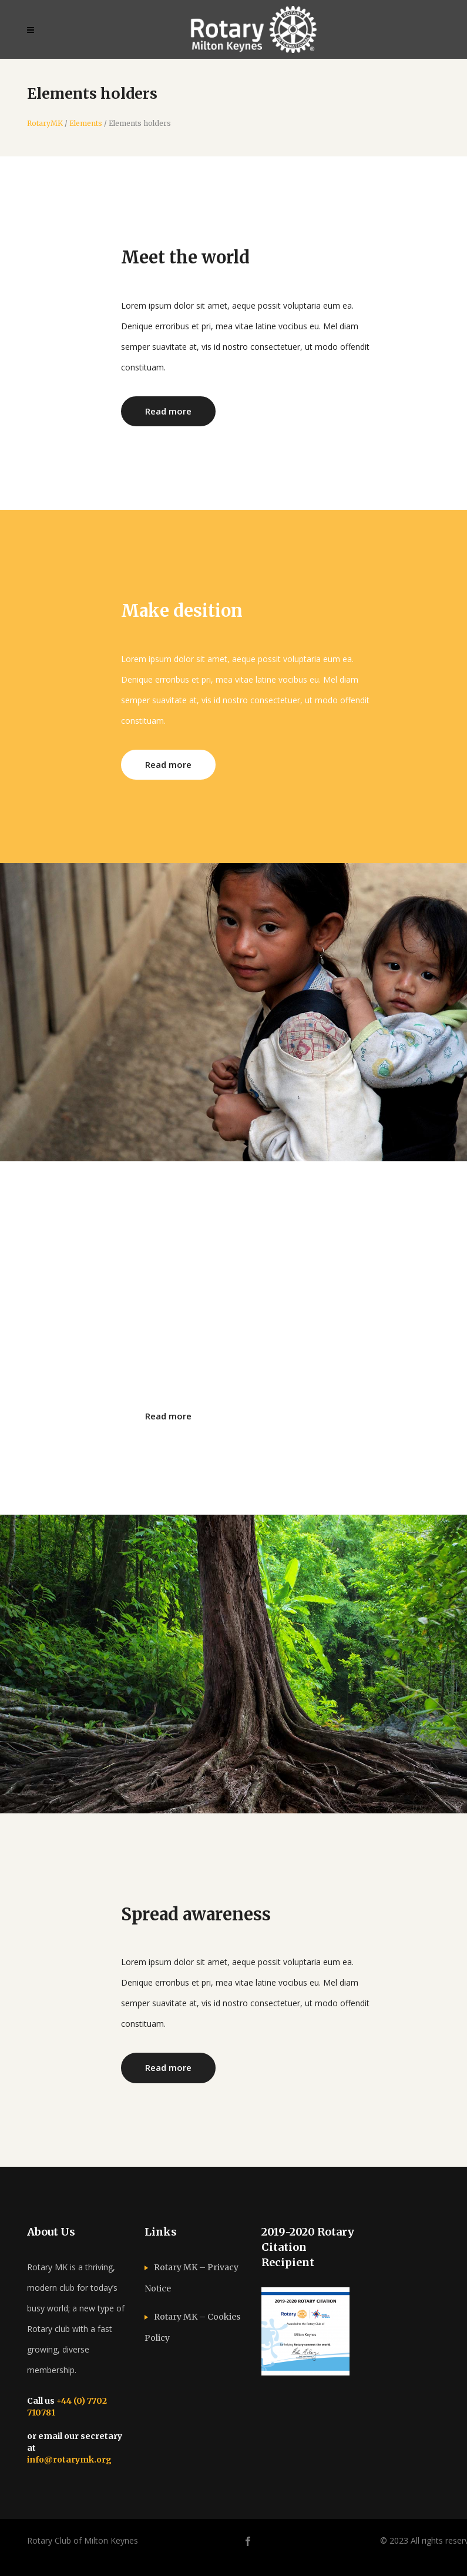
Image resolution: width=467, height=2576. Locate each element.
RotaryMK (45, 123)
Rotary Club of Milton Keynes (82, 2540)
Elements (85, 123)
